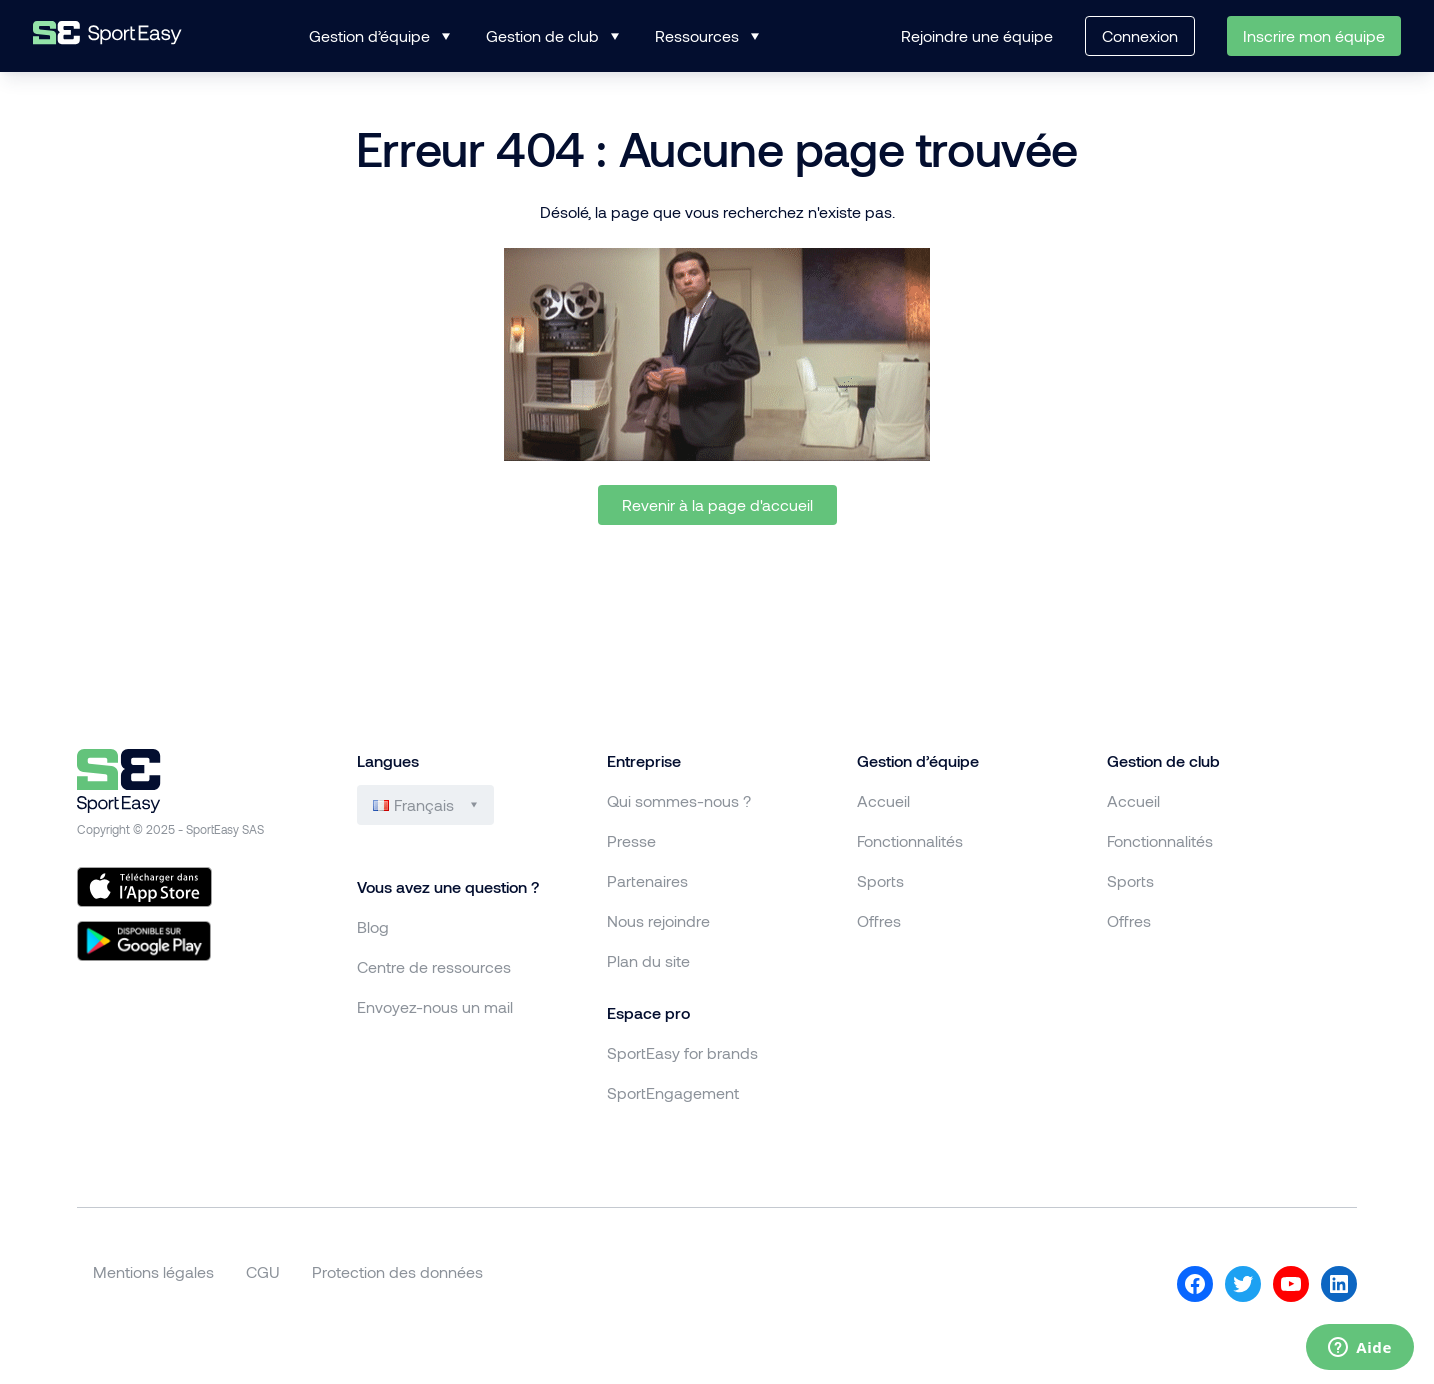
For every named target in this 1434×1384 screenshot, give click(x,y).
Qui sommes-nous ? (679, 800)
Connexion (1140, 35)
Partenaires (647, 880)
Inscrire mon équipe (1314, 35)
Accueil (883, 800)
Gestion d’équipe (369, 35)
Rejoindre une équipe (977, 35)
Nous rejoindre (658, 920)
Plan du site (648, 960)
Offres (879, 920)
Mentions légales (153, 1271)
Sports (880, 880)
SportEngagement (673, 1092)
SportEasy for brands (682, 1052)
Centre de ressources (434, 966)
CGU (263, 1271)
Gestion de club (542, 35)
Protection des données (397, 1271)
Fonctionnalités (910, 840)
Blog (373, 926)
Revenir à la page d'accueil (717, 504)
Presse (631, 840)
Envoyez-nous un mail (435, 1006)
